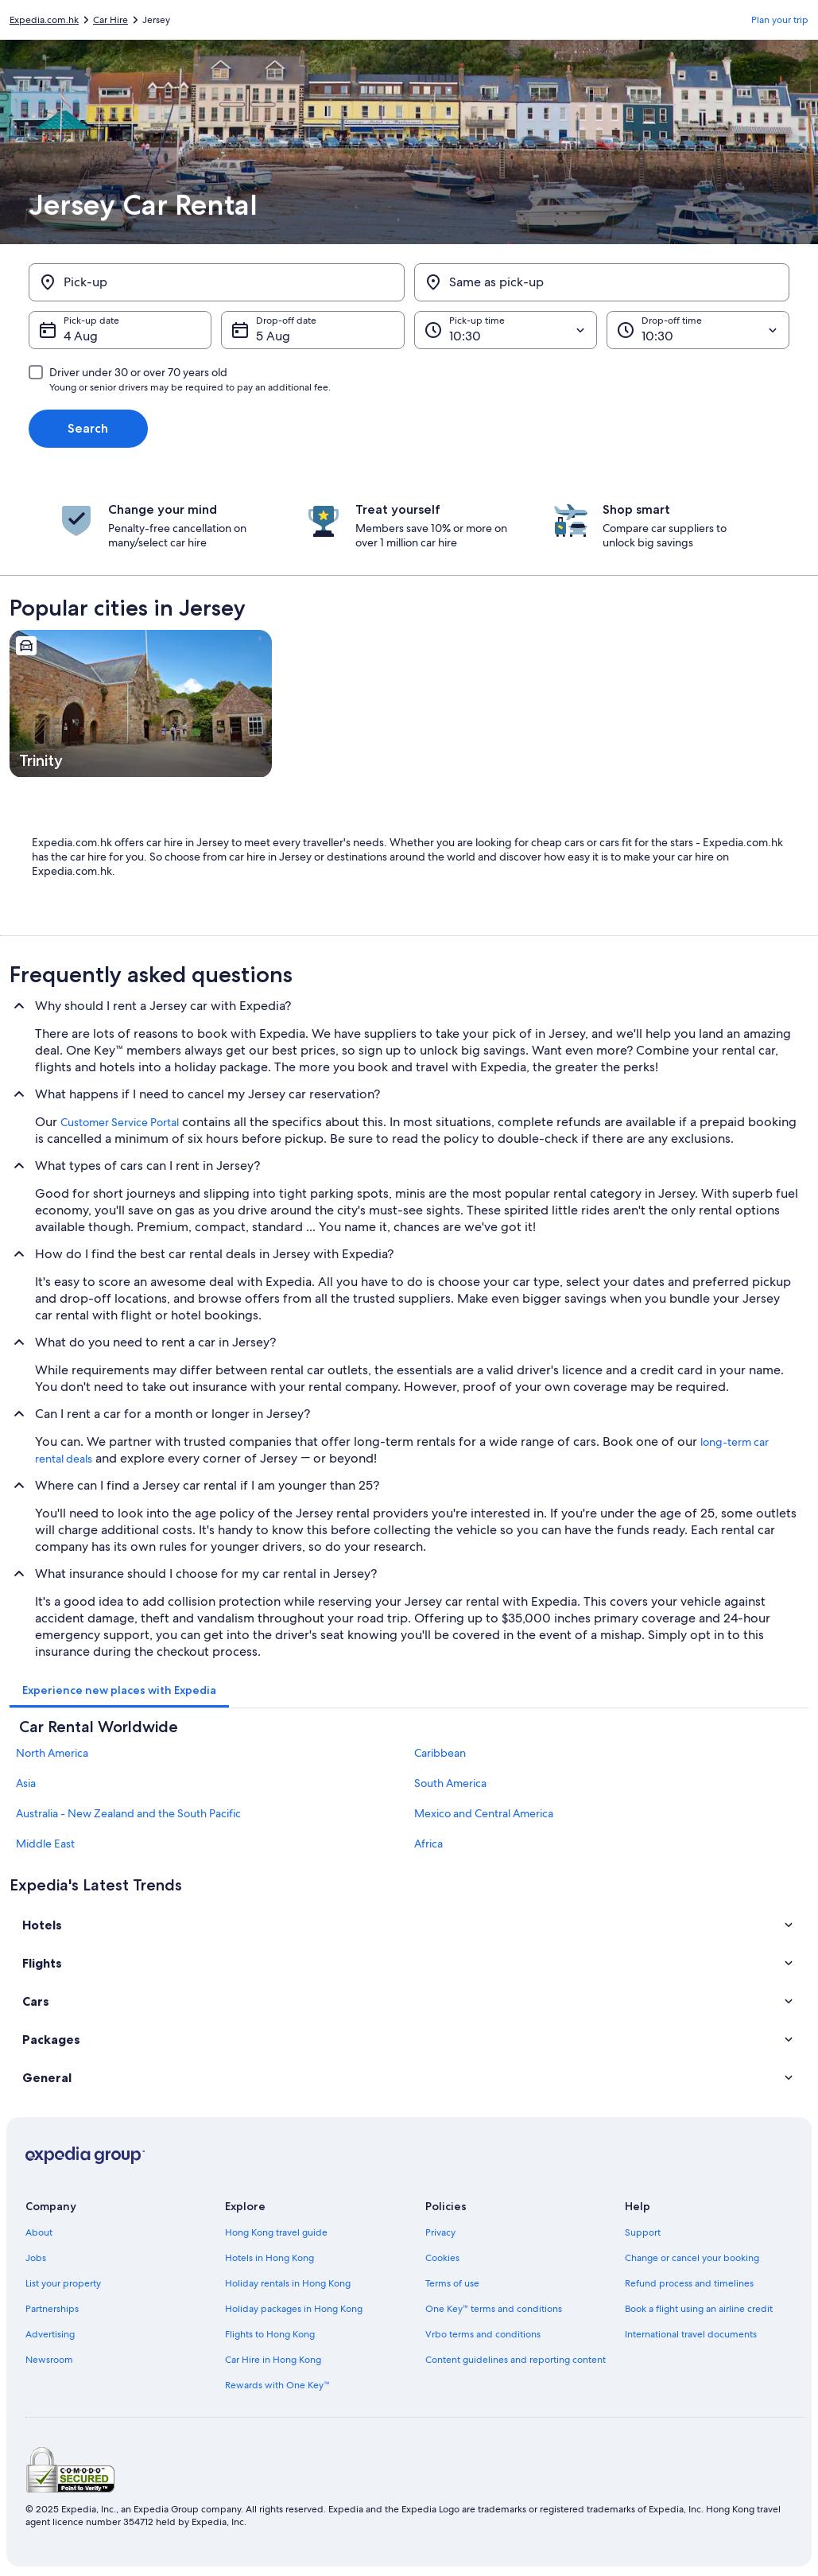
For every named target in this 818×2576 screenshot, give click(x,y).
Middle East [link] (45, 1843)
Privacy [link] (440, 2232)
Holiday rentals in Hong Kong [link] (288, 2283)
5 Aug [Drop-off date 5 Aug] (273, 336)
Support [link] (643, 2232)
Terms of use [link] (452, 2283)
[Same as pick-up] (602, 282)
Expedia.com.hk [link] (44, 20)
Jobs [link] (35, 2258)
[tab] (119, 1690)
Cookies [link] (442, 2258)
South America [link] (450, 1783)
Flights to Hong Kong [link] (270, 2334)
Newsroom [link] (49, 2359)
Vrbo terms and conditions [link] (483, 2334)
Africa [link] (428, 1843)
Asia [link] (26, 1783)
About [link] (38, 2232)
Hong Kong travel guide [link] (276, 2232)
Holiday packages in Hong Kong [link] (293, 2308)
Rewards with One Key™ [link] (277, 2385)
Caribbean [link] (440, 1753)
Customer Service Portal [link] (119, 1122)
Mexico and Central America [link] (483, 1813)
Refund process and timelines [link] (689, 2283)
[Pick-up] (217, 282)
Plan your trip (779, 20)
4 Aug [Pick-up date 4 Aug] (81, 336)
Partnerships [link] (52, 2308)
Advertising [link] (50, 2334)
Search (88, 428)
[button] (409, 1924)
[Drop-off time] (698, 330)
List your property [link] (63, 2283)
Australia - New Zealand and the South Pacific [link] (128, 1813)
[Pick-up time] (505, 330)
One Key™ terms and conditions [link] (494, 2308)
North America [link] (52, 1753)
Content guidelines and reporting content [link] (515, 2359)
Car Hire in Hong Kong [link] (273, 2359)
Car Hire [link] (110, 20)
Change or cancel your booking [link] (692, 2258)
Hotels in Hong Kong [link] (269, 2258)
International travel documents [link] (691, 2334)
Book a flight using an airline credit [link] (699, 2308)
